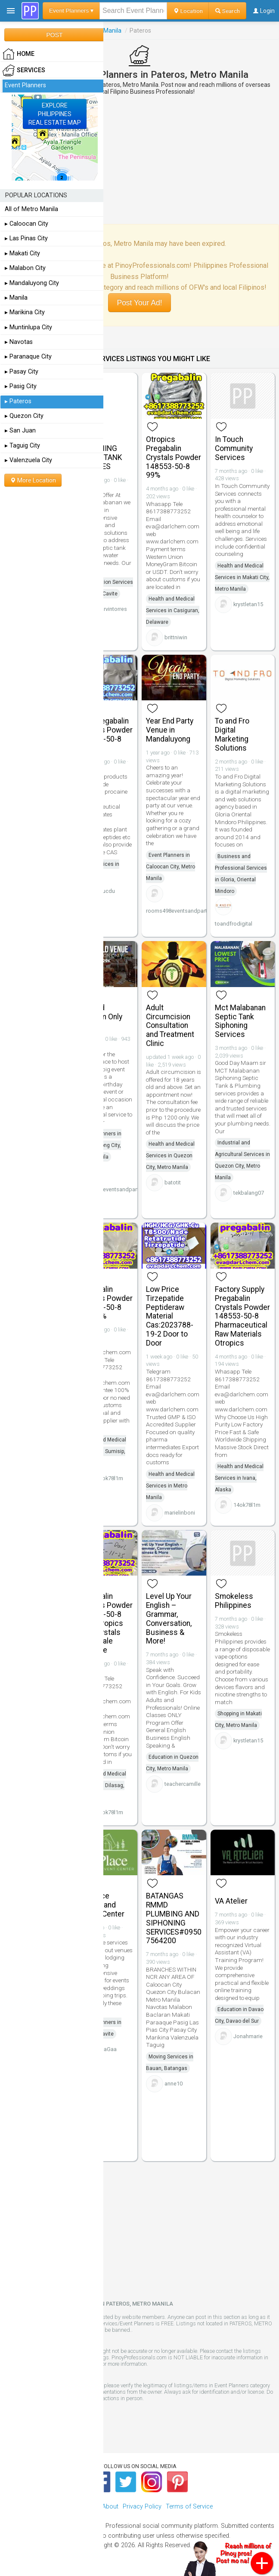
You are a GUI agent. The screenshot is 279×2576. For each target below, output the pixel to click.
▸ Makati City (22, 253)
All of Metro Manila (31, 209)
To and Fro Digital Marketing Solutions (232, 734)
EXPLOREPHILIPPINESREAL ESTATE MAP (54, 114)
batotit (172, 1182)
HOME (18, 54)
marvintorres (111, 609)
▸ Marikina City (25, 312)
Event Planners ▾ (71, 10)
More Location (33, 480)
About (110, 2506)
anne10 (173, 2083)
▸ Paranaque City (28, 356)
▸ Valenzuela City (28, 460)
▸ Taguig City (22, 445)
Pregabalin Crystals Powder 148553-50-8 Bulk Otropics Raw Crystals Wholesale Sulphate (105, 1623)
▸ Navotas (19, 342)
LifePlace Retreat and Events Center (101, 1905)
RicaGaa (106, 2049)
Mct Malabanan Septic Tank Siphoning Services (240, 1021)
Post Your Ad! (139, 302)
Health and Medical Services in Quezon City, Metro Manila (170, 1155)
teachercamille (182, 1784)
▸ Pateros (18, 401)
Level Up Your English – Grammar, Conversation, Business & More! (169, 1618)
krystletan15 (248, 604)
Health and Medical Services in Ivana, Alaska (239, 1478)
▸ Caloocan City (26, 223)
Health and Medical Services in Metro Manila (170, 1485)
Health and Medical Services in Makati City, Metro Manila (242, 577)
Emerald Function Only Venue (100, 1016)
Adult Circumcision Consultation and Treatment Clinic (170, 1025)
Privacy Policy (142, 2506)
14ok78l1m (109, 1478)
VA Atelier (231, 1901)
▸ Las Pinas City (26, 238)
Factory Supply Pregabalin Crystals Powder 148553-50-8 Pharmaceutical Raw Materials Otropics (242, 1316)
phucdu (105, 891)
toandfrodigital (233, 923)
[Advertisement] (139, 159)
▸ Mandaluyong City (32, 283)
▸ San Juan (20, 430)
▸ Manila (16, 297)
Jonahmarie (248, 2036)
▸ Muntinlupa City (28, 327)
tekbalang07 (248, 1193)
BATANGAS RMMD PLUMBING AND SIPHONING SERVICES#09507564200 (174, 1918)
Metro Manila (103, 30)
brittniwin (175, 637)
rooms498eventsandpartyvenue (185, 911)
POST (54, 34)
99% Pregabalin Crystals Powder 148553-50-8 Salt (105, 734)
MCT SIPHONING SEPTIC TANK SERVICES (100, 452)
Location (188, 10)
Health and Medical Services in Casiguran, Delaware (172, 610)
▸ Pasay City (21, 371)
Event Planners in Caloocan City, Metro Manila (170, 866)
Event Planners (25, 85)
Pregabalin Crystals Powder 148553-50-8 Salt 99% (105, 1302)
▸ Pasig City (21, 386)
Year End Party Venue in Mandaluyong (169, 730)
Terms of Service (189, 2506)
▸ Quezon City (24, 416)
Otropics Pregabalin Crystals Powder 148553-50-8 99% (173, 457)
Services (24, 70)
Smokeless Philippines (234, 1601)
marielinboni (179, 1512)
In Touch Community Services (234, 448)
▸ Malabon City (25, 268)
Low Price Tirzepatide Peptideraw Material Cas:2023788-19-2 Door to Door (169, 1316)
